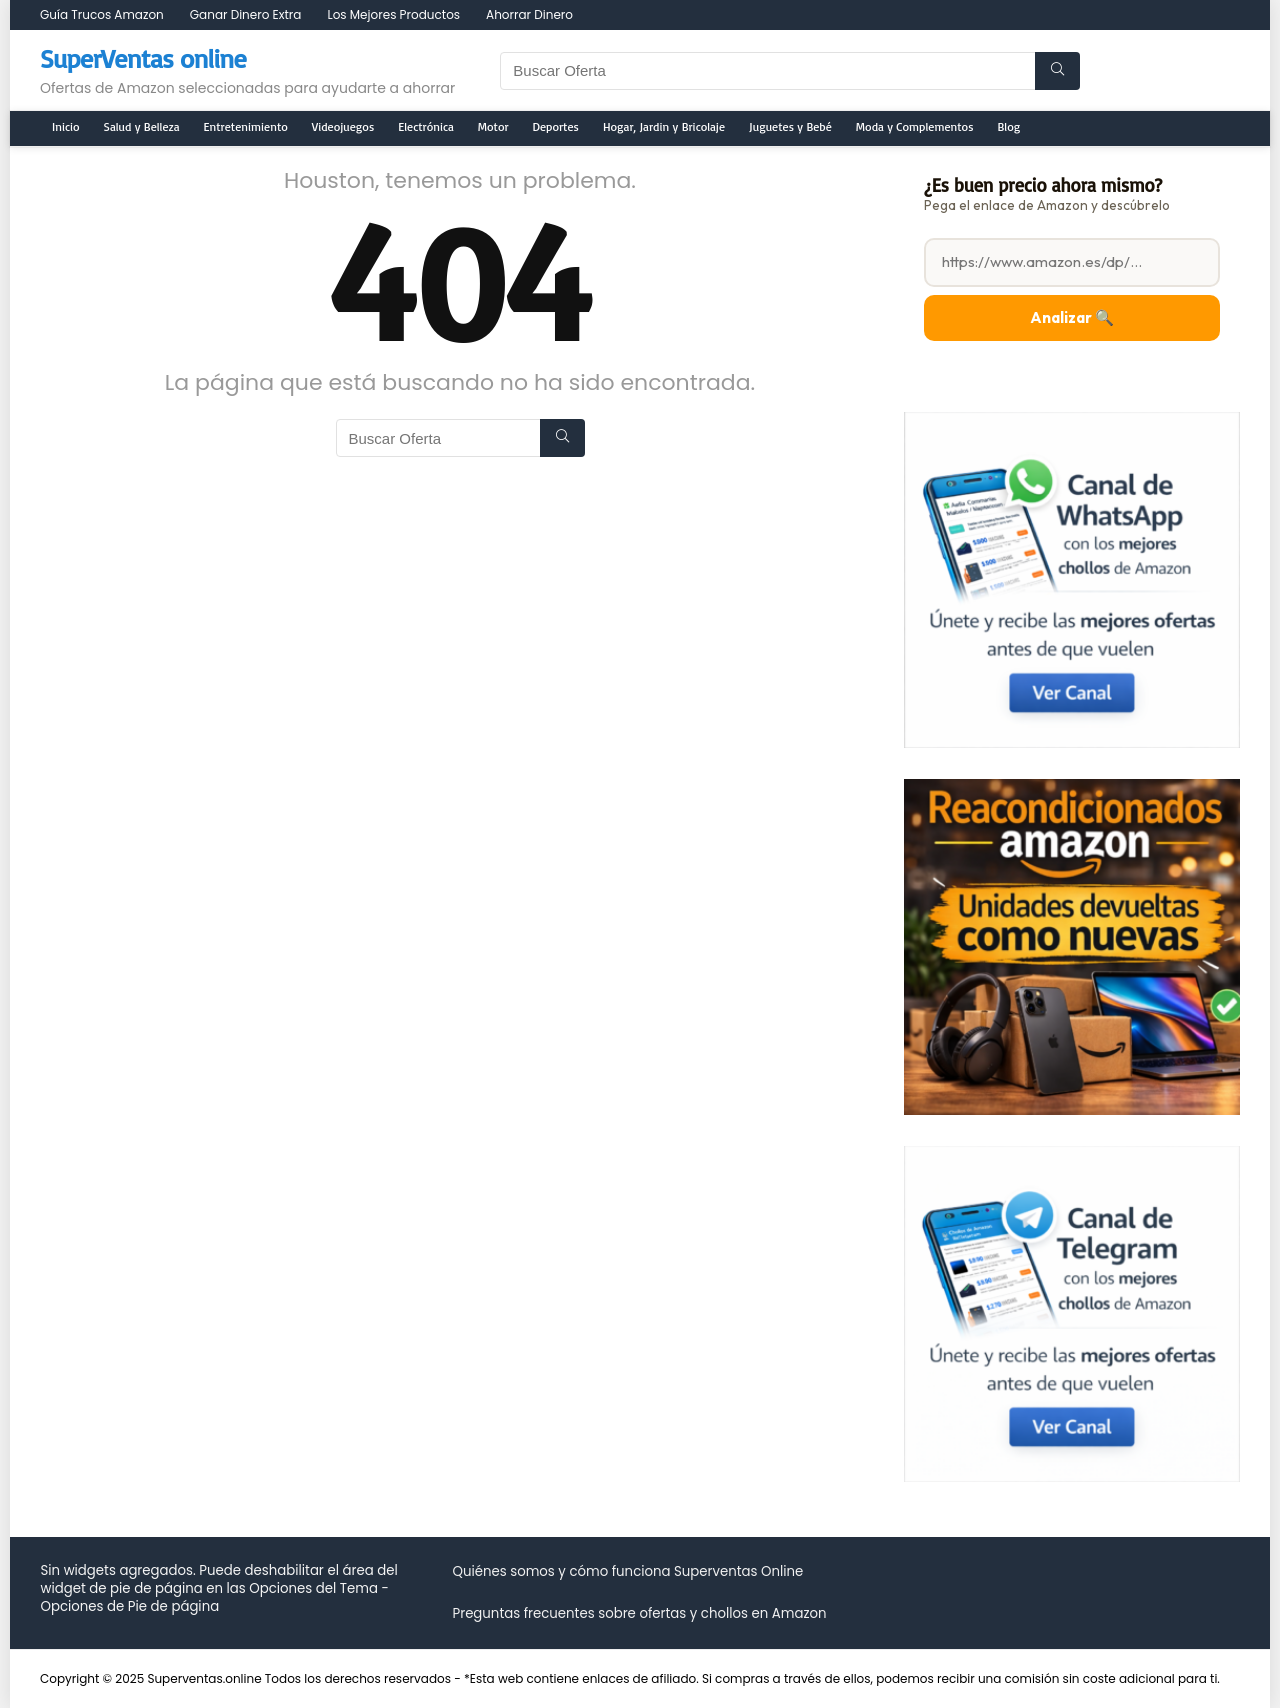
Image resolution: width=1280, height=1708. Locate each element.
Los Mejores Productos (393, 14)
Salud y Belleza (142, 126)
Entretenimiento (246, 126)
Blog (1009, 126)
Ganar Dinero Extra (246, 14)
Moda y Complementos (915, 126)
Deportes (556, 126)
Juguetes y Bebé (790, 126)
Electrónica (426, 126)
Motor (493, 126)
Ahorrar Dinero (529, 14)
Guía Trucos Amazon (102, 14)
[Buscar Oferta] (1057, 71)
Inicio (66, 126)
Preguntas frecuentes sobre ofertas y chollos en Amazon (639, 1613)
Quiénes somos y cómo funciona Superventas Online (627, 1571)
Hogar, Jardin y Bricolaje (664, 126)
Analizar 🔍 (1072, 317)
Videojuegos (343, 126)
